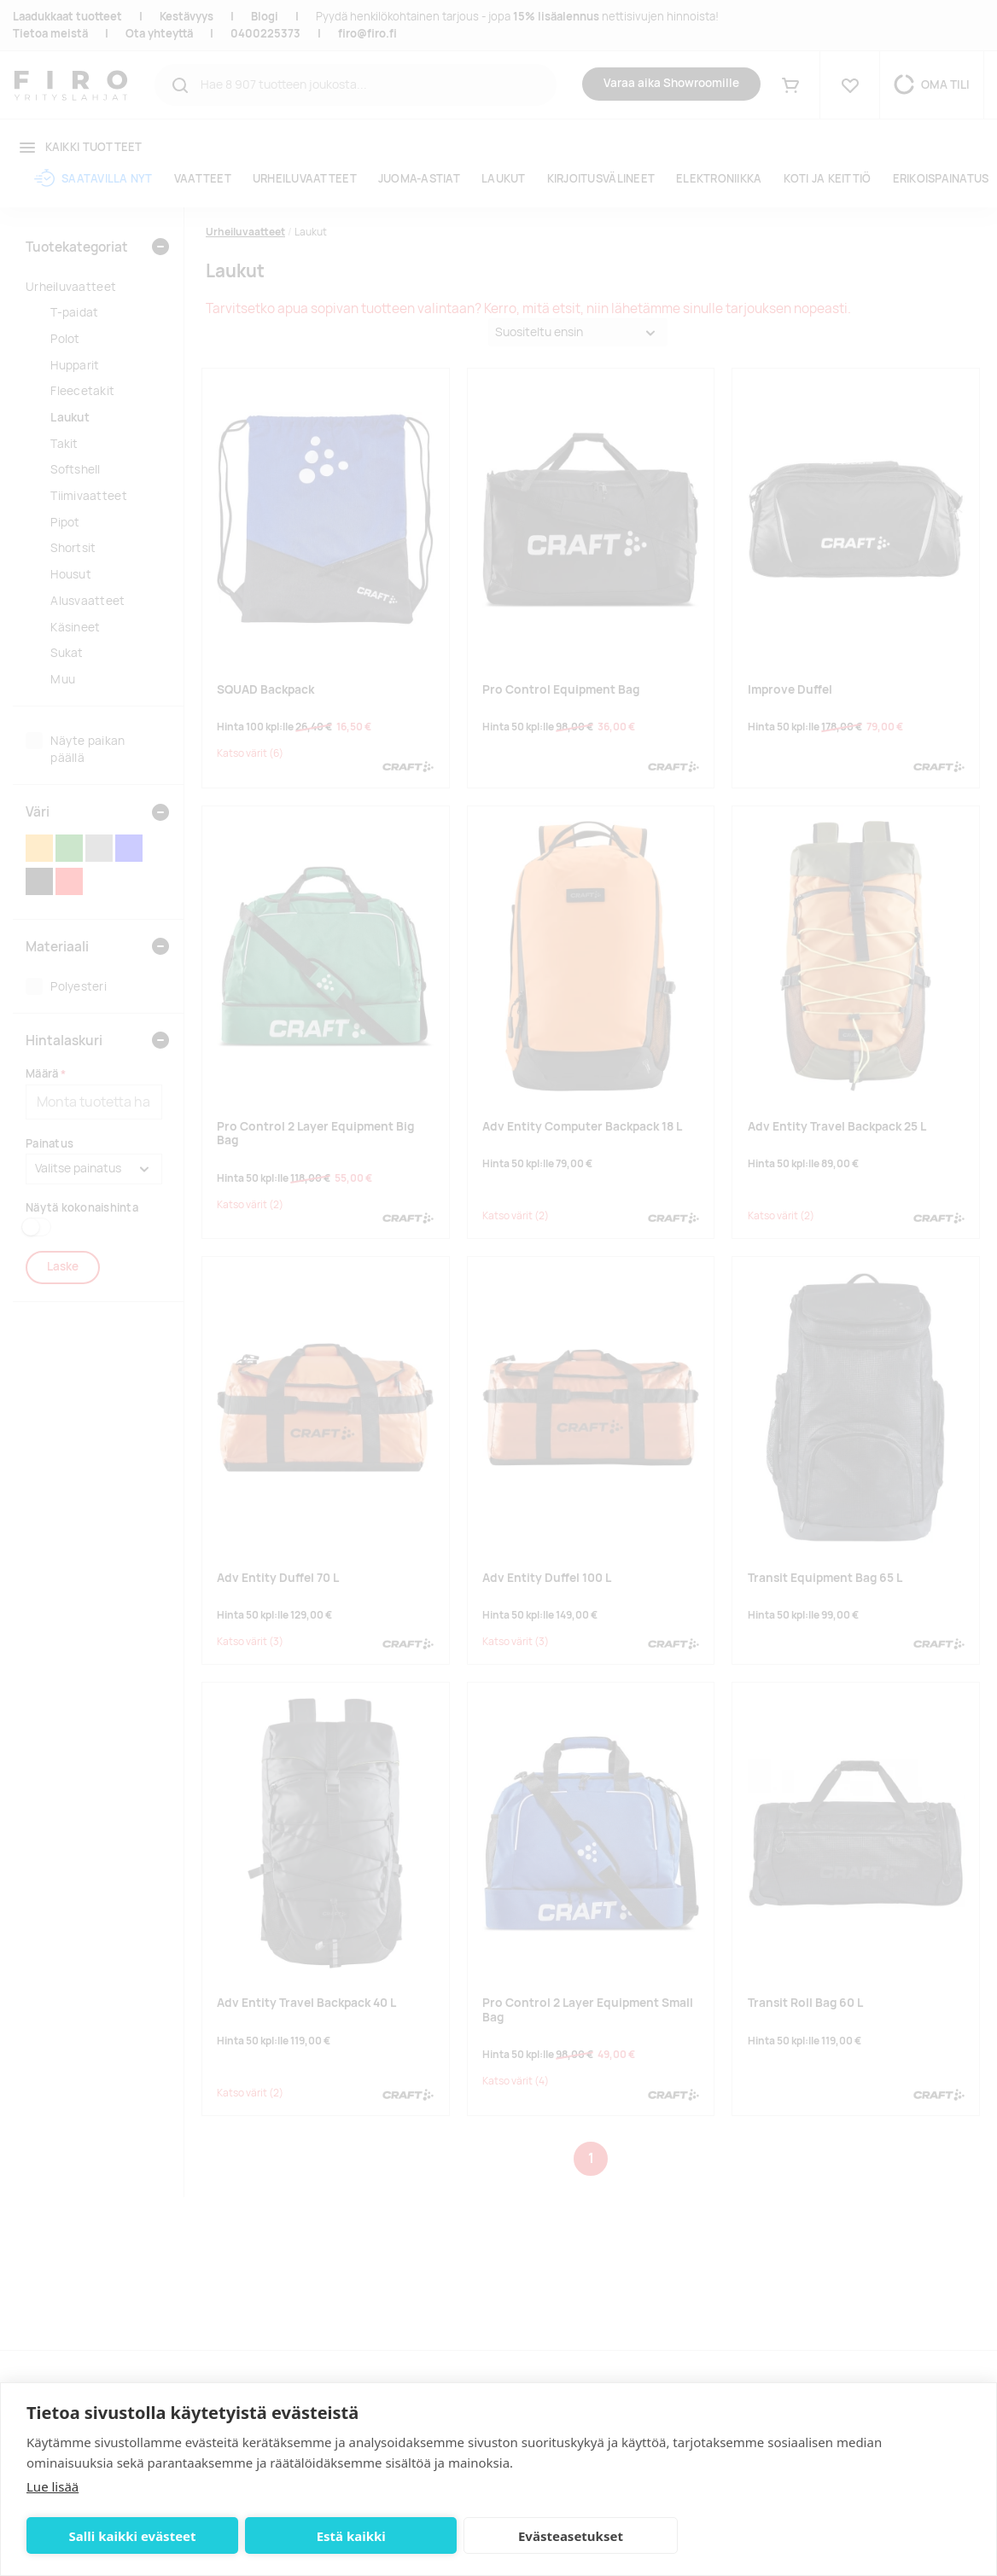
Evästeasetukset (499, 2535)
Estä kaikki (308, 2535)
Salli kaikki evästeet (118, 2535)
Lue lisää (52, 2486)
